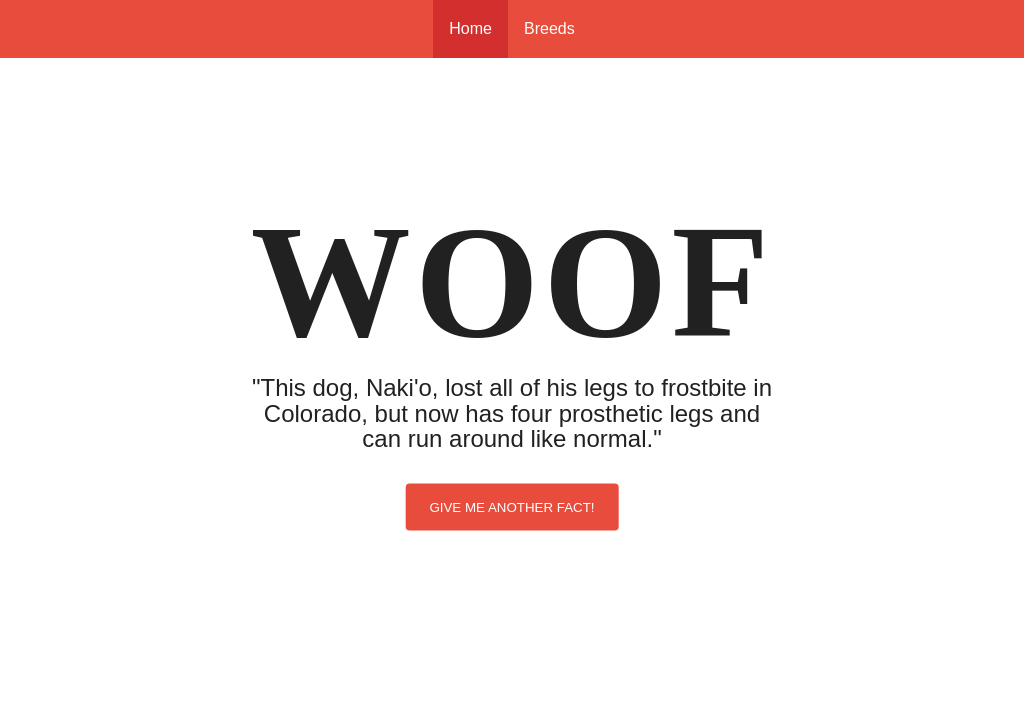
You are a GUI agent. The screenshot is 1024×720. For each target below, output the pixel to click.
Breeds (549, 28)
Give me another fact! (511, 506)
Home (470, 28)
